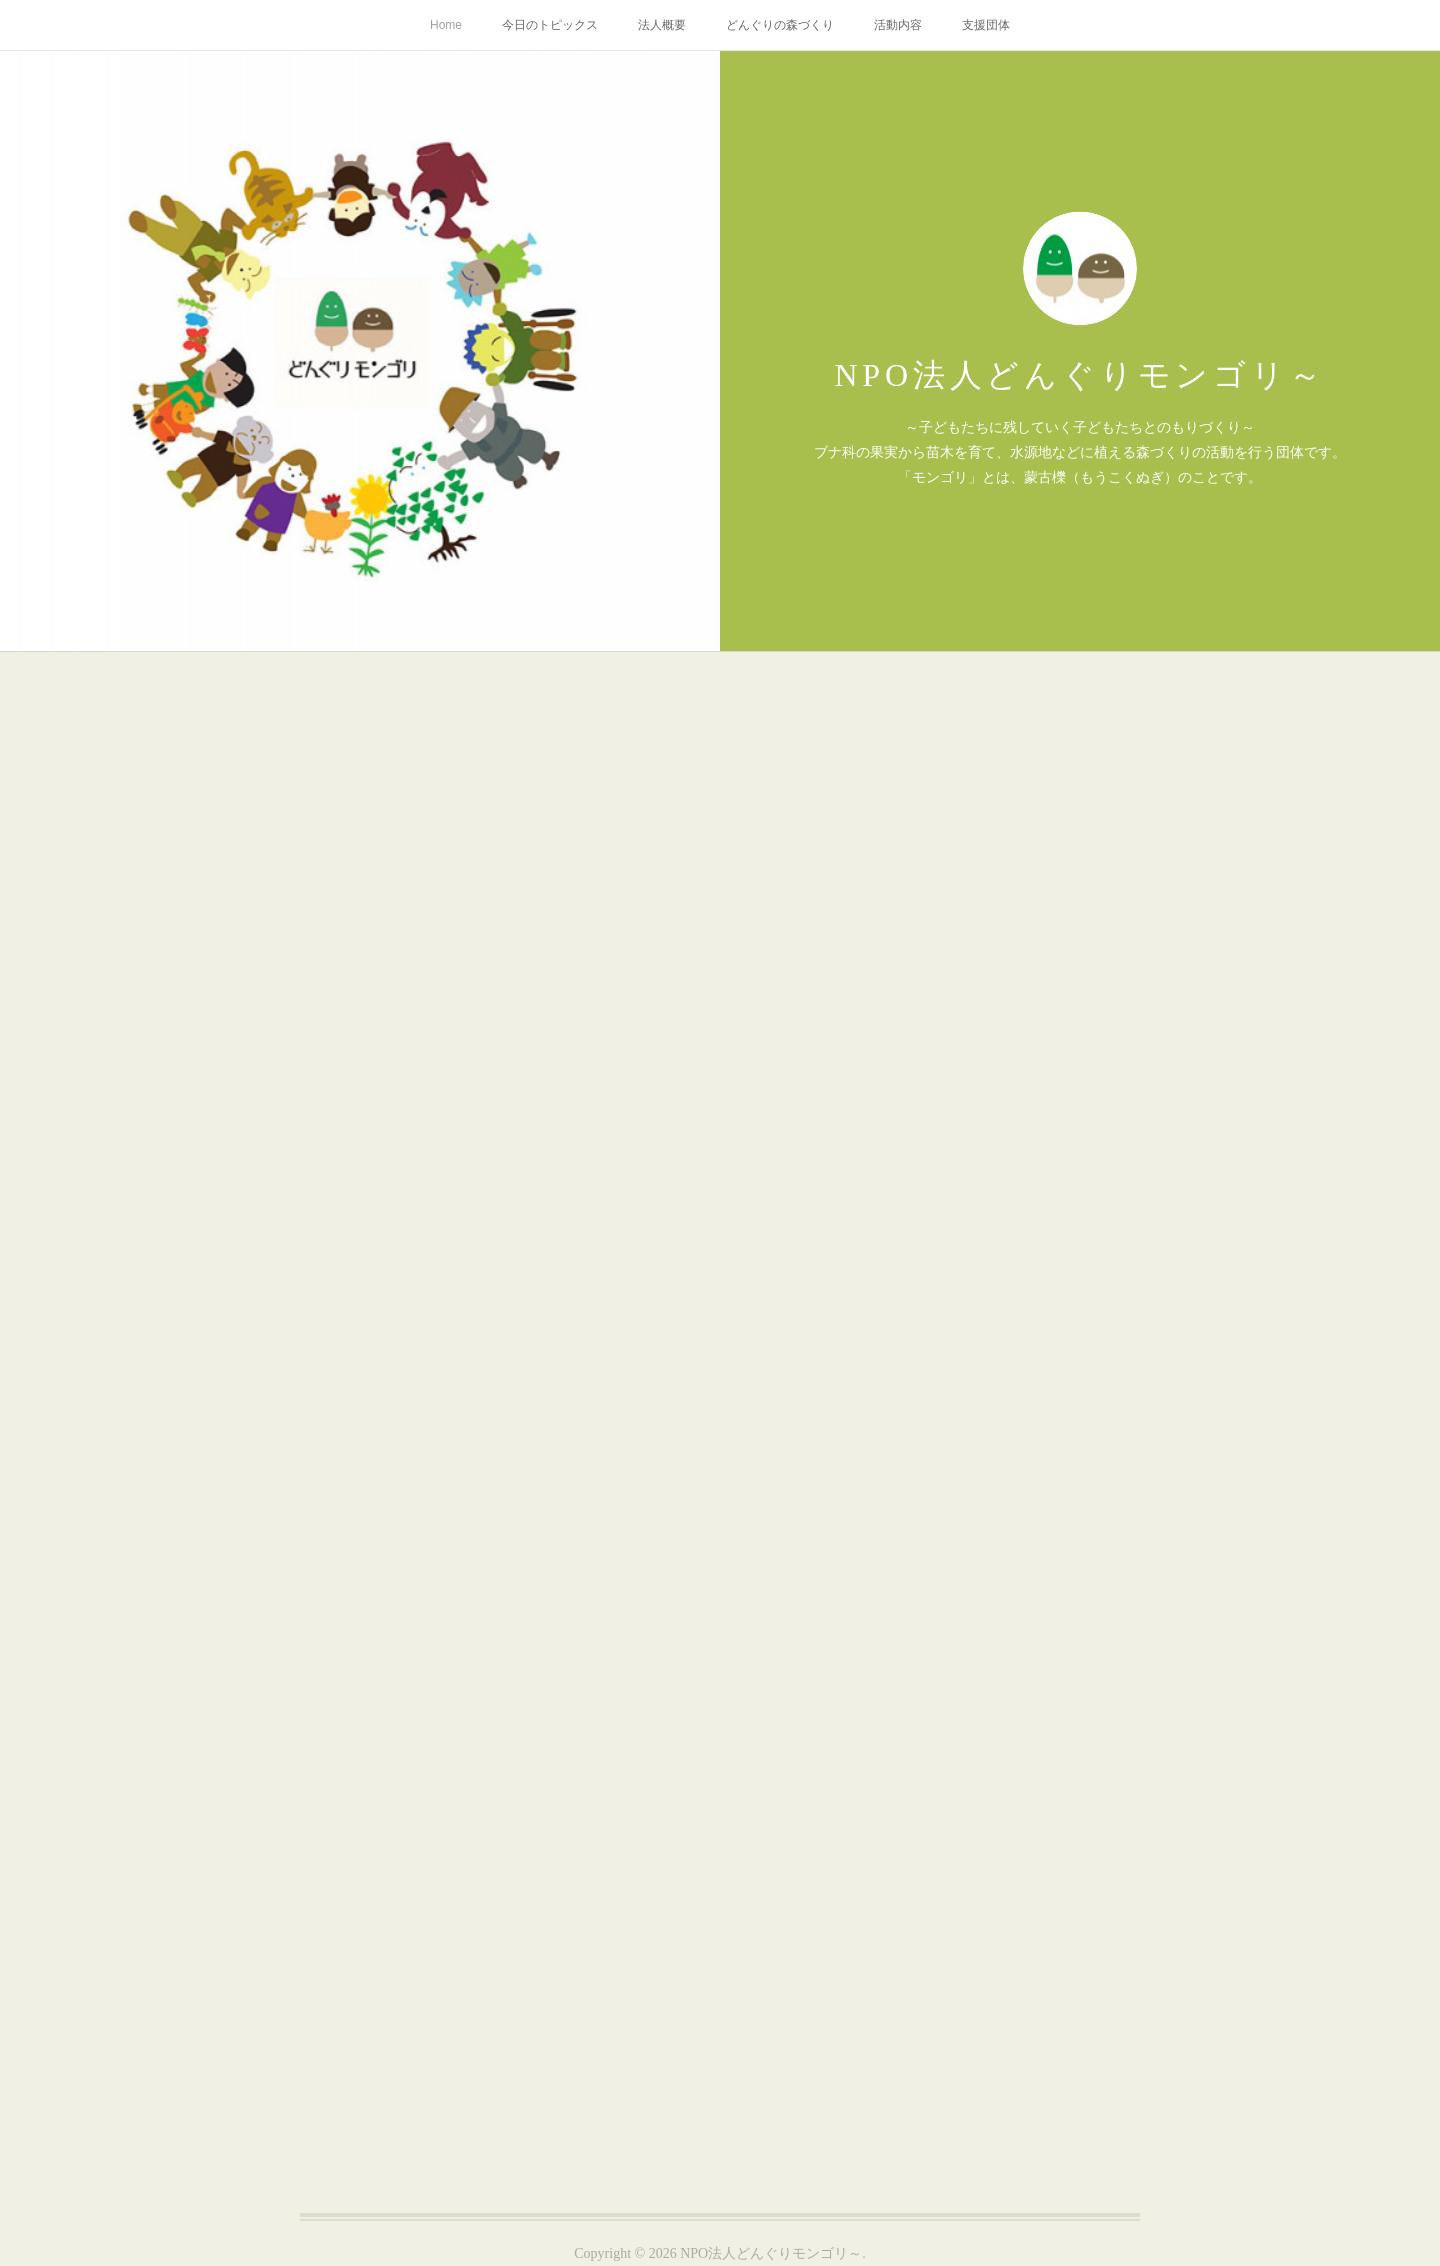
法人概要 (662, 25)
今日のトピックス (550, 25)
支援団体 (986, 25)
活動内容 (898, 25)
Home (446, 25)
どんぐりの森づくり (780, 25)
